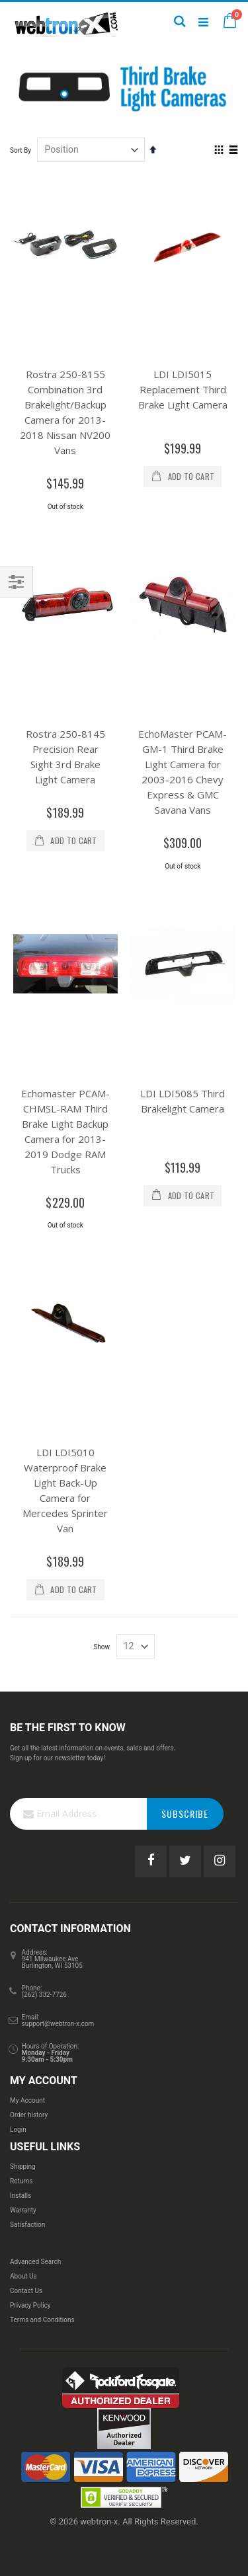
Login (18, 2129)
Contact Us (26, 2290)
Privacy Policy (30, 2305)
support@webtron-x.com (58, 2023)
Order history (29, 2115)
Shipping (23, 2166)
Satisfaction (27, 2224)
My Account (27, 2100)
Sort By (20, 150)
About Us (23, 2276)
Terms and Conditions (42, 2319)
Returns (21, 2181)
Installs (20, 2195)
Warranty (23, 2210)
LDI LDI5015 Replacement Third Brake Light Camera (182, 389)
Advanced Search (35, 2261)
